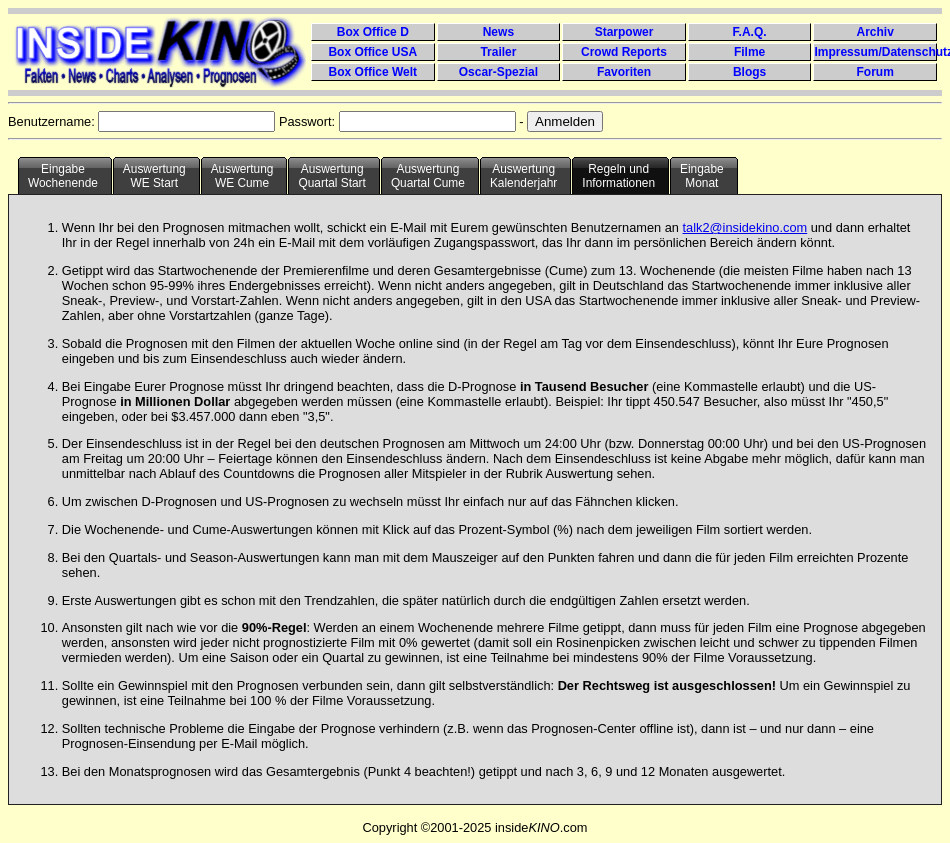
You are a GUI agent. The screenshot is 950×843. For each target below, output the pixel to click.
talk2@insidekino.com (745, 227)
